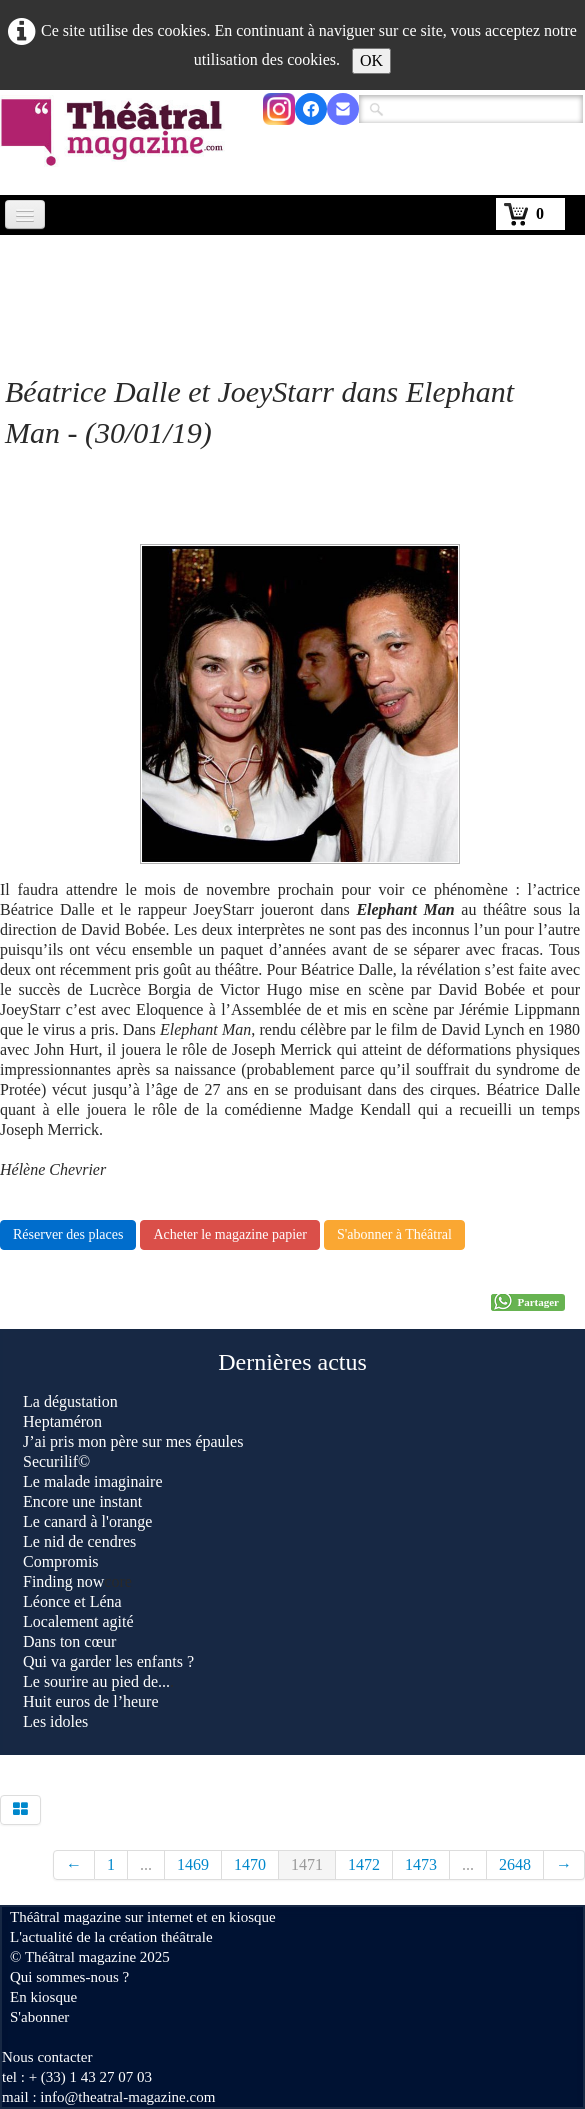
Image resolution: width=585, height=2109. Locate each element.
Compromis (61, 1561)
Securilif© (56, 1461)
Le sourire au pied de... (96, 1681)
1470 (250, 1864)
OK (371, 60)
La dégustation (70, 1401)
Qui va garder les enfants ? (108, 1661)
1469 (193, 1864)
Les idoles (55, 1721)
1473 (421, 1864)
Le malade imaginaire (92, 1481)
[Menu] (25, 214)
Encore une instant (82, 1501)
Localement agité (78, 1621)
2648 (515, 1864)
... (146, 1864)
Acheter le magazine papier (230, 1234)
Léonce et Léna (72, 1601)
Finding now (63, 1581)
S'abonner (39, 2017)
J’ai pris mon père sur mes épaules (133, 1441)
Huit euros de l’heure (91, 1701)
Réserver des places (68, 1234)
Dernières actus (292, 1362)
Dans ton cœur (69, 1641)
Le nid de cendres (79, 1541)
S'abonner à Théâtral (394, 1234)
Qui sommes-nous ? (69, 1977)
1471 (307, 1864)
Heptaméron (62, 1421)
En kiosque (43, 1997)
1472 (364, 1864)
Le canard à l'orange (87, 1521)
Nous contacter (47, 2057)
